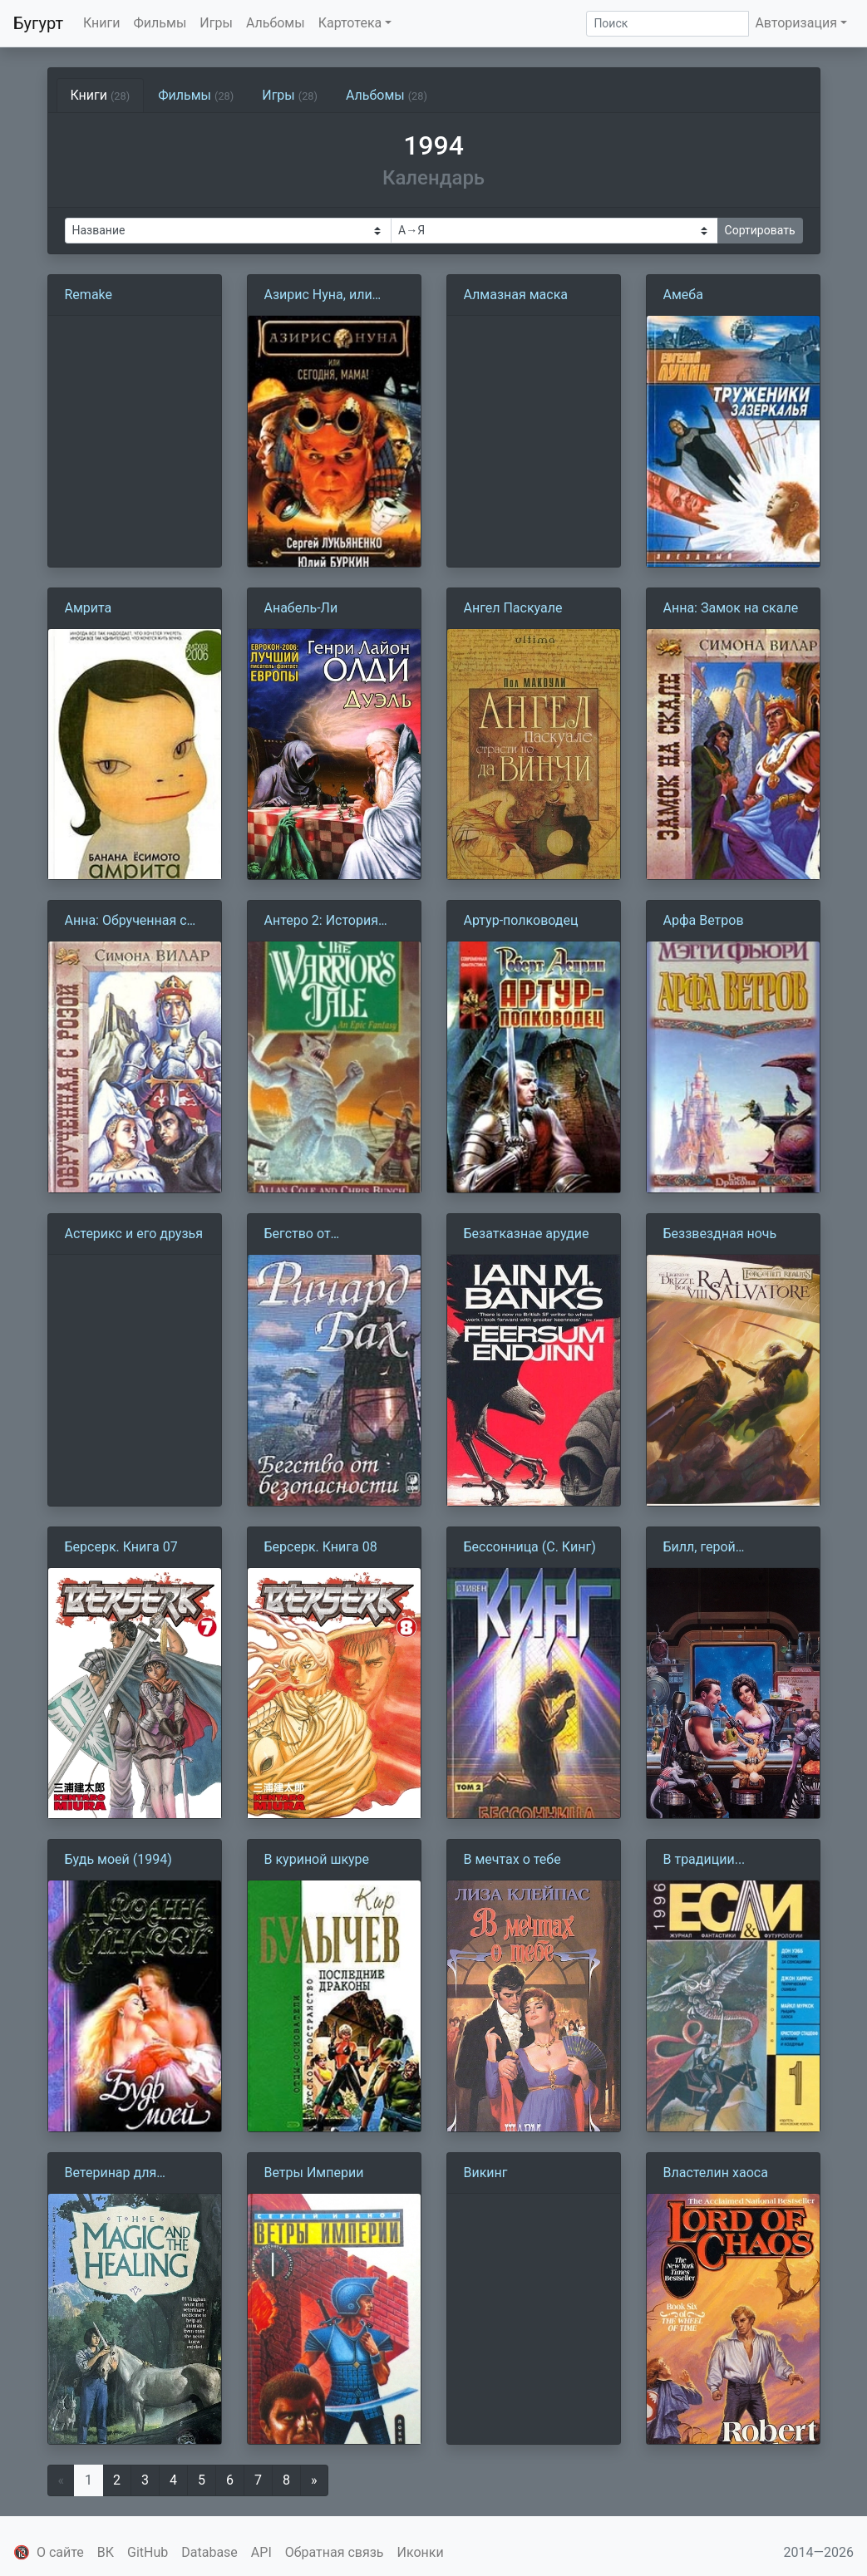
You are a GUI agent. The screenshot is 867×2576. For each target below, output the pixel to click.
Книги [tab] (101, 95)
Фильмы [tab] (196, 95)
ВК (105, 2552)
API (261, 2552)
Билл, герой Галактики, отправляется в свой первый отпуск (728, 1548)
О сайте (60, 2552)
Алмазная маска (516, 294)
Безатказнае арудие (526, 1233)
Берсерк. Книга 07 (121, 1547)
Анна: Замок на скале (731, 608)
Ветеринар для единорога (111, 2174)
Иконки (420, 2552)
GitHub (147, 2552)
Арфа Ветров (703, 920)
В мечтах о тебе (512, 1859)
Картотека (350, 23)
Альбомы (275, 23)
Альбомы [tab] (386, 95)
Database (209, 2552)
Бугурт (38, 23)
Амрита (88, 608)
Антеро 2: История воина (321, 921)
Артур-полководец (521, 920)
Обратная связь (334, 2552)
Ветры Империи (314, 2172)
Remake (89, 294)
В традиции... (704, 1859)
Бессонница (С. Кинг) (530, 1547)
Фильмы (160, 23)
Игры (216, 23)
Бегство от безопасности (308, 1235)
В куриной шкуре (317, 1859)
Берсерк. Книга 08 (320, 1547)
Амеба (683, 294)
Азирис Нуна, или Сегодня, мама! (318, 296)
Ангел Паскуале (513, 608)
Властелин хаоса (715, 2172)
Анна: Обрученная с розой (126, 921)
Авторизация (796, 23)
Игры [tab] (290, 95)
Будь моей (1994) (118, 1859)
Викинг (486, 2172)
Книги (102, 23)
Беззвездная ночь (720, 1233)
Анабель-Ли (301, 608)
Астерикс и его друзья (134, 1233)
